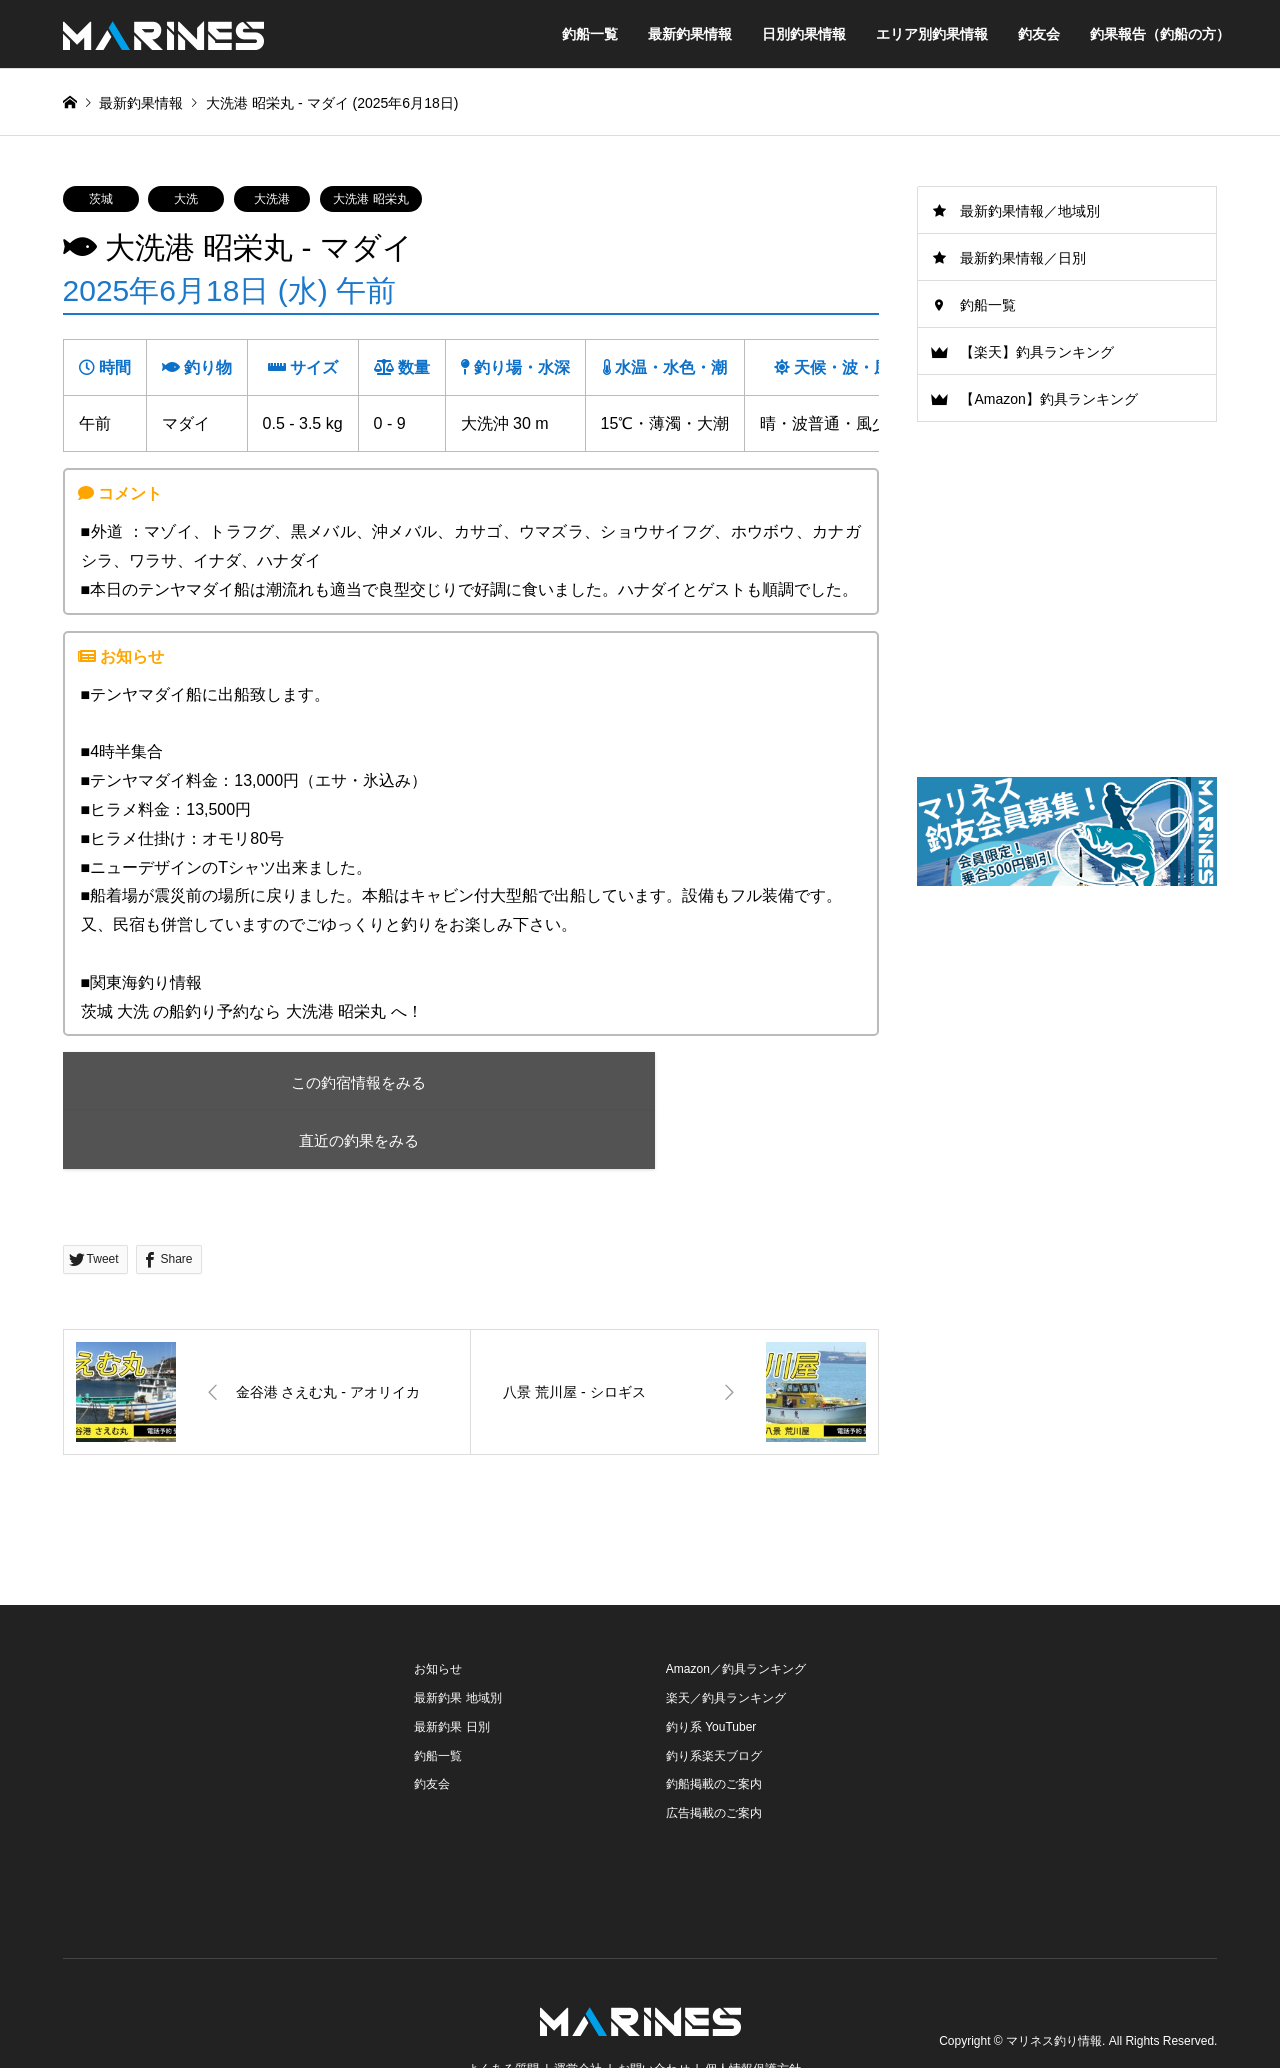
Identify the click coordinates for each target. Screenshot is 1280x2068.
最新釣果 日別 (451, 1670)
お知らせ (438, 1612)
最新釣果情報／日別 (1023, 258)
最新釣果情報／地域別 (1030, 211)
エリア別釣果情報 (932, 34)
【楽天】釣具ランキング (1037, 352)
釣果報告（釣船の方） (1160, 34)
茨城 (101, 199)
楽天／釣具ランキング (726, 1641)
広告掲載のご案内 (714, 1756)
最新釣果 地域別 (457, 1641)
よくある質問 (503, 2012)
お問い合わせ (654, 2012)
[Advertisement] (1067, 1059)
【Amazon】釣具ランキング (1048, 399)
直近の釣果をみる (602, 1082)
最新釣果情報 (690, 34)
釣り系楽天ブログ (714, 1699)
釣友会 (1039, 34)
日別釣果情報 (804, 34)
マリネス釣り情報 (1054, 1984)
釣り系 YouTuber (711, 1670)
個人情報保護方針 (753, 2012)
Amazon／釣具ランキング (736, 1612)
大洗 (186, 199)
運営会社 (578, 2012)
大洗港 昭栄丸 (370, 199)
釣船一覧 (590, 34)
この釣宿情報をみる (237, 1082)
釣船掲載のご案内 (714, 1728)
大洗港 (272, 199)
